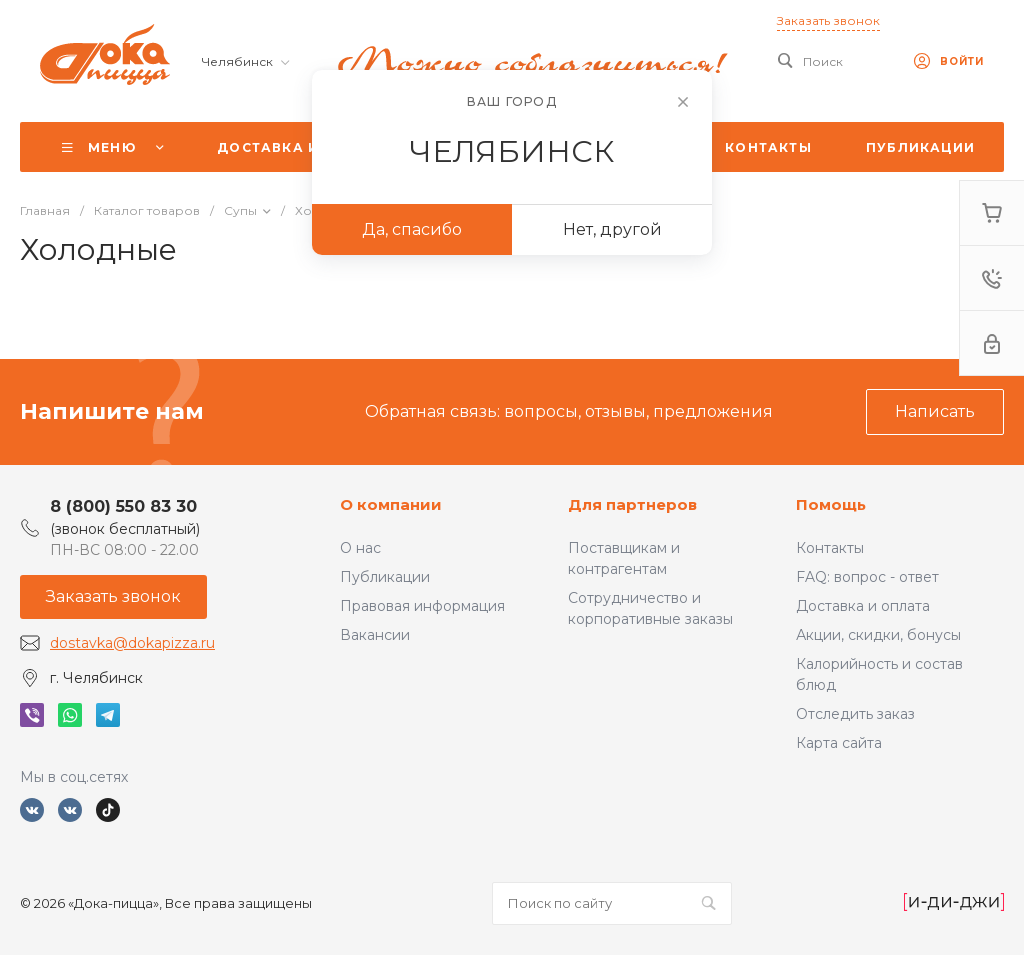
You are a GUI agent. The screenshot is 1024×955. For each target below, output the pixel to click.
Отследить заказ (855, 714)
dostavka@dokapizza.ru (132, 643)
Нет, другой (612, 229)
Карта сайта (839, 743)
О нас (360, 548)
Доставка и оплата (863, 606)
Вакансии (375, 635)
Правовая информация (422, 606)
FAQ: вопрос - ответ (867, 577)
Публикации (385, 577)
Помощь (831, 504)
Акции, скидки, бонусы (878, 635)
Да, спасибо (412, 229)
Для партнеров (632, 504)
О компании (391, 504)
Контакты (830, 548)
